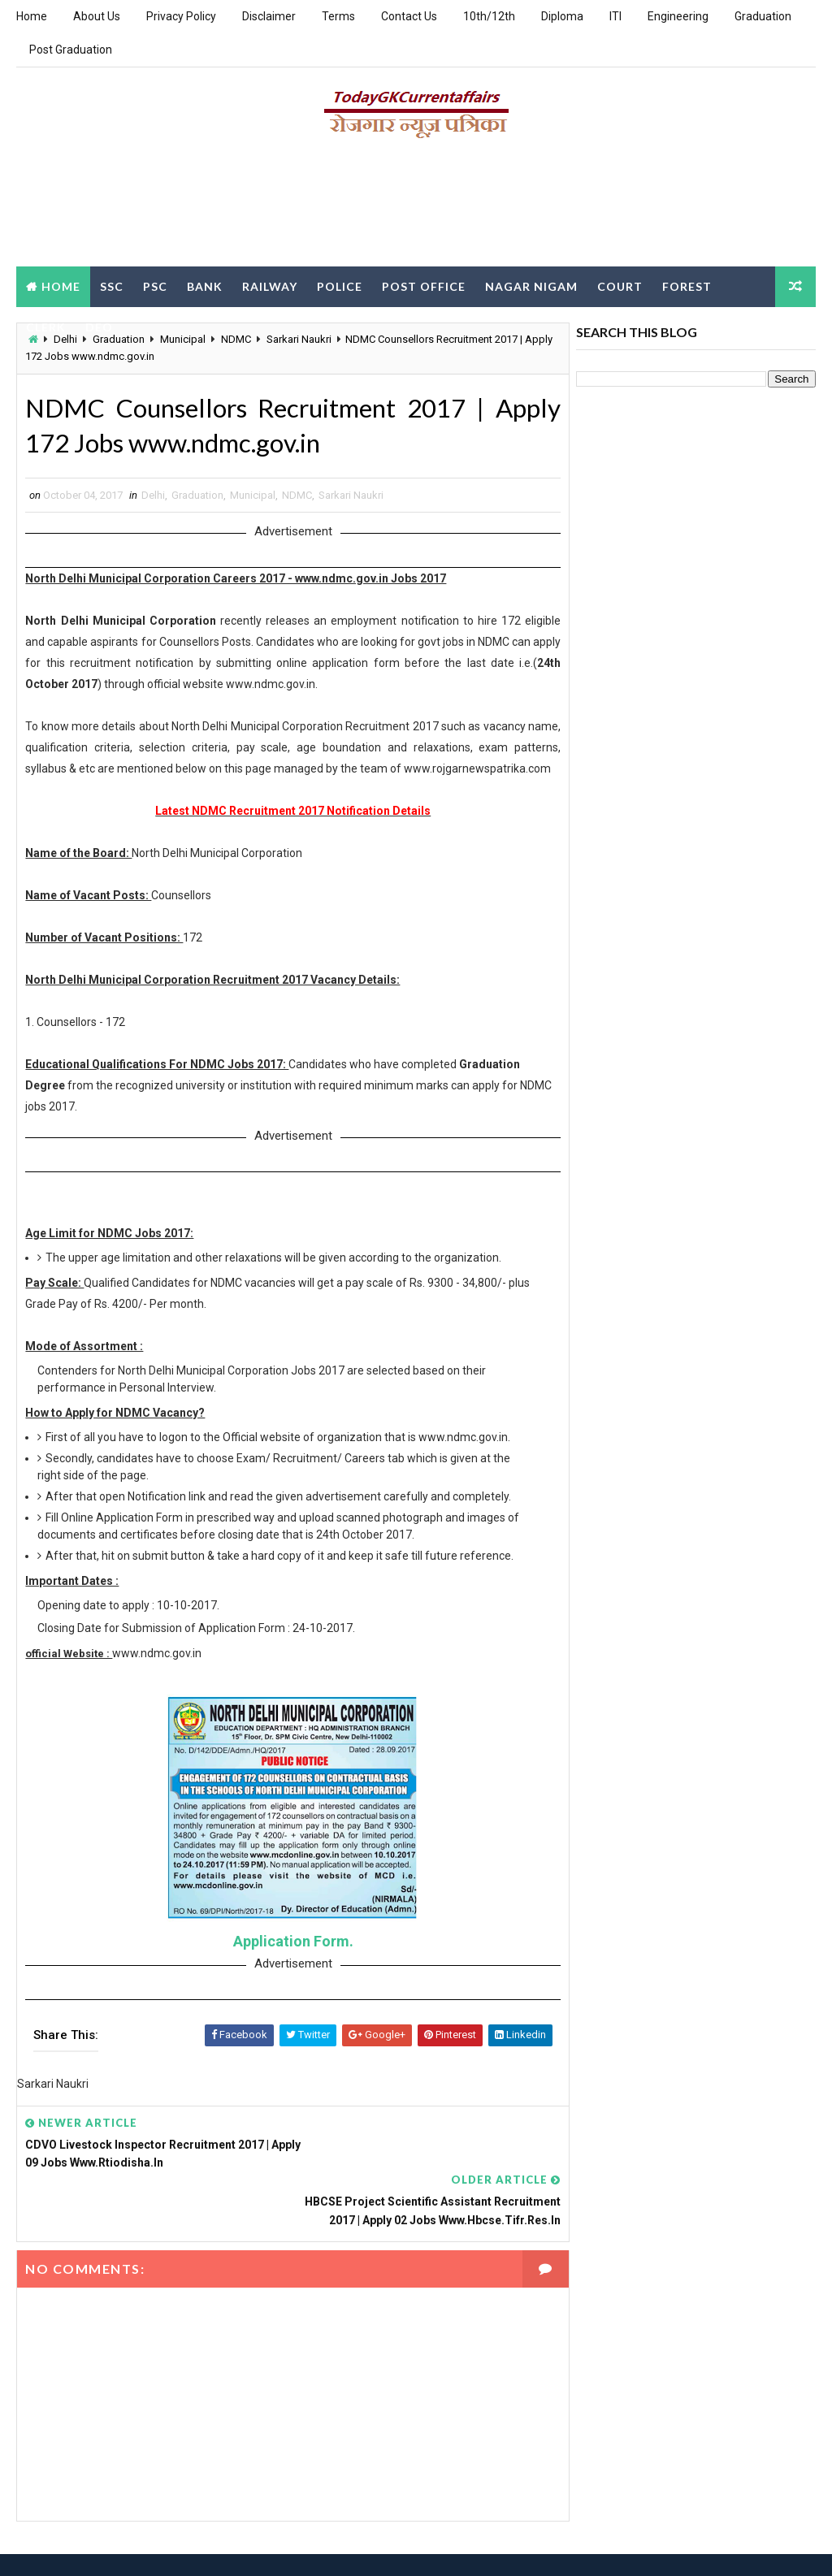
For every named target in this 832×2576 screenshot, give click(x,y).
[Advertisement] (416, 208)
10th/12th (489, 16)
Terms (338, 16)
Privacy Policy (181, 16)
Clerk (46, 326)
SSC (112, 285)
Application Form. (288, 1963)
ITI (615, 16)
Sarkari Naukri (351, 496)
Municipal (252, 496)
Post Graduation (70, 49)
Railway (269, 285)
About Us (96, 16)
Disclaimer (269, 16)
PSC (155, 285)
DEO (99, 326)
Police (339, 285)
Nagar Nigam (531, 285)
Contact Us (409, 16)
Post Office (424, 285)
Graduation (762, 16)
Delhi (153, 496)
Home (31, 16)
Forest (687, 285)
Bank (205, 285)
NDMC (297, 496)
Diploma (562, 16)
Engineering (678, 16)
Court (620, 285)
